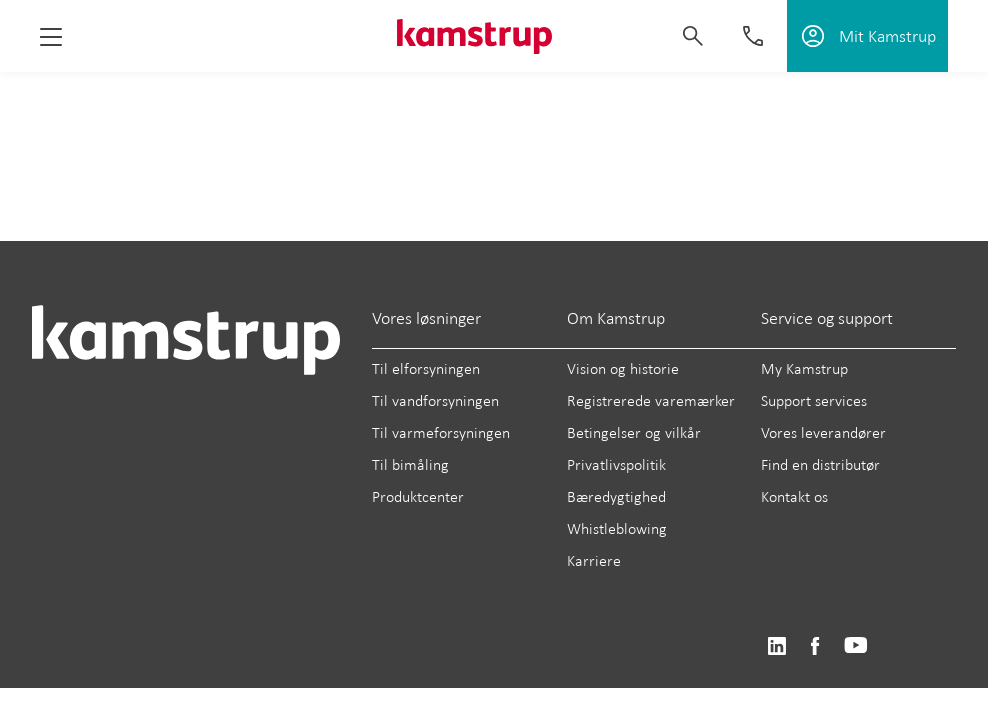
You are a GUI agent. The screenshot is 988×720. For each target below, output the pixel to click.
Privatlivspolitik (616, 464)
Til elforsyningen (426, 368)
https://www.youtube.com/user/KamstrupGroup (856, 646)
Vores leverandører (823, 432)
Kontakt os (794, 496)
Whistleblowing (617, 528)
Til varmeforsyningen (441, 432)
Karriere (594, 560)
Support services (814, 400)
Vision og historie (623, 368)
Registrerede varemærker (651, 400)
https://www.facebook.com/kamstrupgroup (815, 646)
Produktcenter (418, 496)
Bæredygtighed (616, 496)
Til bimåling (410, 464)
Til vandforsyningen (435, 400)
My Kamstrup (804, 368)
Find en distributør (820, 464)
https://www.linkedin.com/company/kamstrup (776, 646)
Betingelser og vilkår (634, 432)
